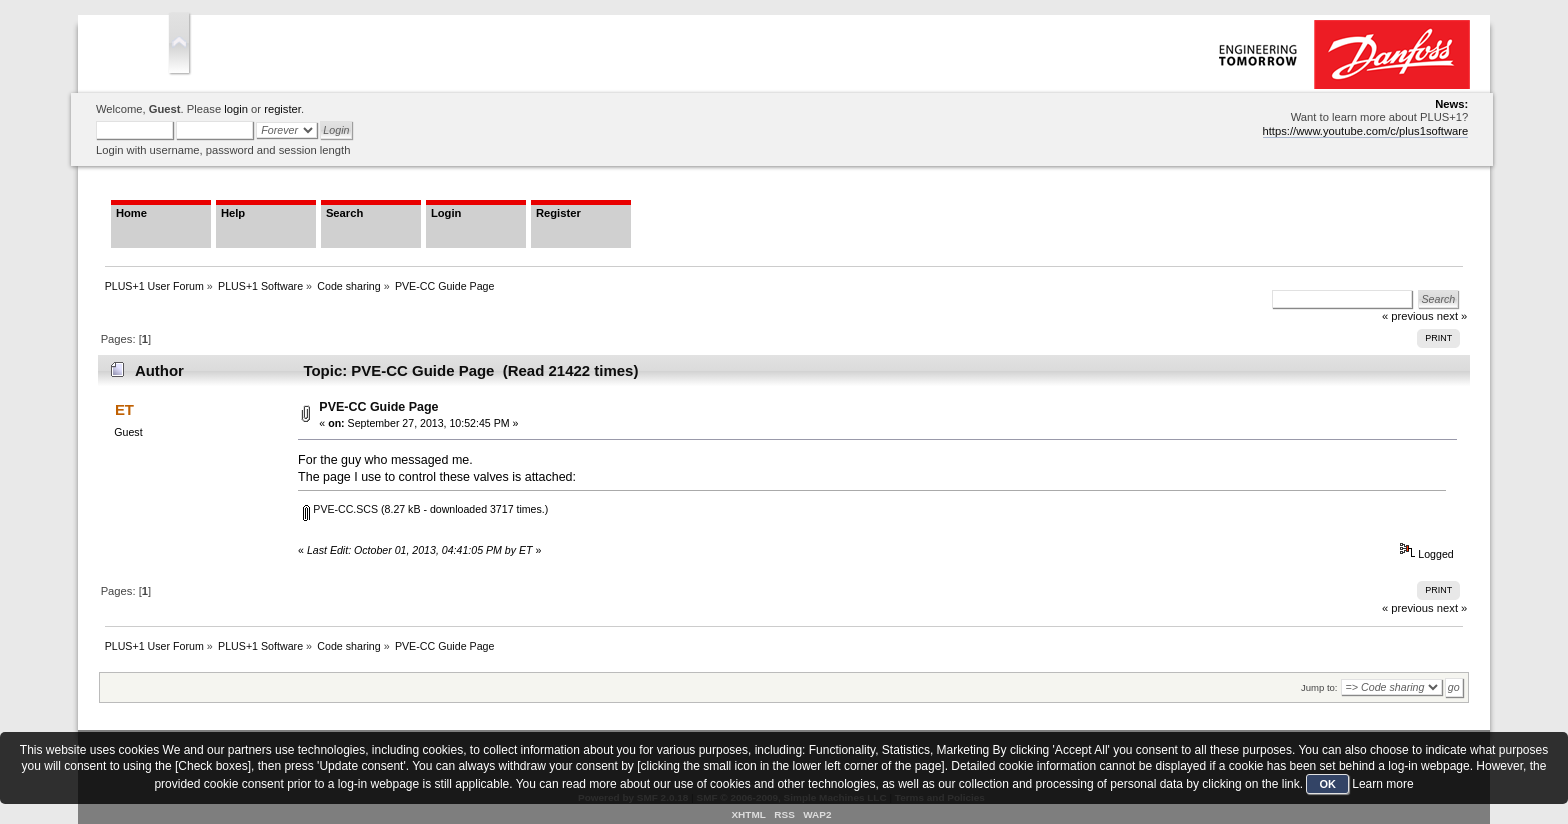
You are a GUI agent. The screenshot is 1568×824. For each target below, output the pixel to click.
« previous (1408, 608)
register (282, 109)
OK (1327, 784)
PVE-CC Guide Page (378, 407)
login (236, 109)
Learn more (1382, 784)
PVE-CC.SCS (340, 509)
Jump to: (1319, 687)
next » (1452, 608)
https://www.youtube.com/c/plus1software (1366, 131)
